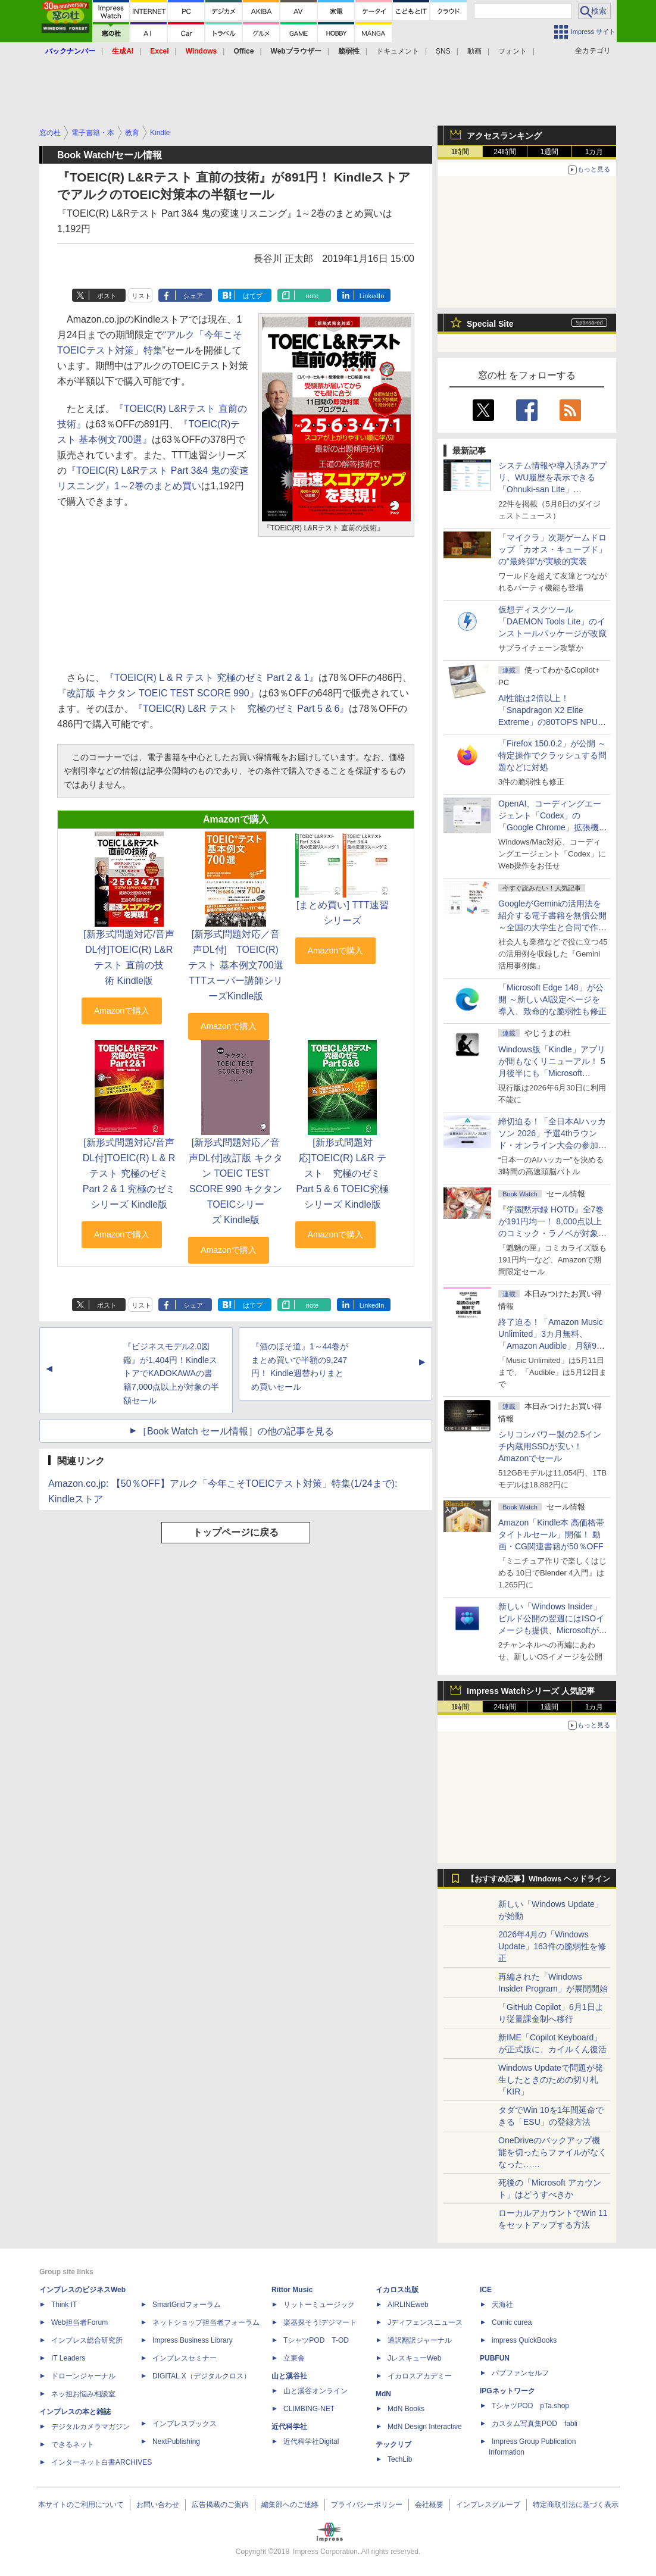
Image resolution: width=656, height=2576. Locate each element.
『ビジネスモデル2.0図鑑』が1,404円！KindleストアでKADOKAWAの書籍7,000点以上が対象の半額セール (171, 1373)
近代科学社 (289, 2426)
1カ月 (594, 152)
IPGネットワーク (507, 2391)
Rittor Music (292, 2290)
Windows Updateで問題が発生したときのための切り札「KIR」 (550, 2079)
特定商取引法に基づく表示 (575, 2504)
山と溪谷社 (289, 2376)
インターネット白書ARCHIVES (101, 2462)
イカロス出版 (397, 2290)
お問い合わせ (157, 2504)
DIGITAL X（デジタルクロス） (201, 2376)
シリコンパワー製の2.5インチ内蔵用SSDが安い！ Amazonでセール (549, 1446)
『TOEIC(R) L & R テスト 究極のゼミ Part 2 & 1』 (211, 678)
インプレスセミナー (184, 2358)
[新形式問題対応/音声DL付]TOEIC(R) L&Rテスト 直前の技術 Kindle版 (128, 957)
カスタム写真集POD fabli (534, 2423)
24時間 (504, 152)
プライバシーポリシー (366, 2504)
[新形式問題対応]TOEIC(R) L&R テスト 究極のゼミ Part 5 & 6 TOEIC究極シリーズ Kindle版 (342, 1173)
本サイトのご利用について (81, 2504)
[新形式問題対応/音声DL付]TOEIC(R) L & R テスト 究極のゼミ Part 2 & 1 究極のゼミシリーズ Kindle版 (129, 1173)
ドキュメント (397, 51)
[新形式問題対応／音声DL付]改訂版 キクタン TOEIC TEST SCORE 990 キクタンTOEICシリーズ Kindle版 (235, 1181)
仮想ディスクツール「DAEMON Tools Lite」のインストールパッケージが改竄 (552, 621)
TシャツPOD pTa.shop (530, 2406)
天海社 (502, 2304)
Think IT (64, 2304)
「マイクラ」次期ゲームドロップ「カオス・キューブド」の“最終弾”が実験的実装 (552, 549)
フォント (512, 51)
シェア (193, 295)
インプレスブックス (184, 2423)
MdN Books (406, 2409)
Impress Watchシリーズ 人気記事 (531, 1691)
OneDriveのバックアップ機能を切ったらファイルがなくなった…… (552, 2152)
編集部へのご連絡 (289, 2504)
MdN (383, 2394)
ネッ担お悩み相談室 (83, 2394)
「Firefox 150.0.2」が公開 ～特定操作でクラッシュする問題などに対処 (552, 755)
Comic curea (512, 2322)
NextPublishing (176, 2441)
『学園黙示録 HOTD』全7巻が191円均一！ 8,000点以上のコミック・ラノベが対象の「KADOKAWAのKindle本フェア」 (552, 1233)
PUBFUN (495, 2358)
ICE (486, 2290)
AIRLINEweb (408, 2304)
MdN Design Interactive (425, 2426)
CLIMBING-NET (309, 2409)
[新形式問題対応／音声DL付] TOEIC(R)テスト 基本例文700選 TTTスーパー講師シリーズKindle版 (235, 965)
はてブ (253, 295)
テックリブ (393, 2444)
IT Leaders (68, 2358)
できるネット (72, 2444)
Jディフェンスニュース (425, 2322)
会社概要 (429, 2504)
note (312, 295)
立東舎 (294, 2358)
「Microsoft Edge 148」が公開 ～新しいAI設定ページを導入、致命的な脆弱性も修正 (552, 999)
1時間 (460, 152)
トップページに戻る (236, 1532)
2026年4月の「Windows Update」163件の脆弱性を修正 (552, 1946)
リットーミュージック (319, 2304)
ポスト (107, 295)
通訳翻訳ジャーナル (420, 2340)
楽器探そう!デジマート (320, 2322)
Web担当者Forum (79, 2322)
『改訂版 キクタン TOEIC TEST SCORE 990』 (158, 693)
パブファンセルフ (520, 2373)
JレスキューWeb (414, 2358)
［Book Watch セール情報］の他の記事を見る (236, 1431)
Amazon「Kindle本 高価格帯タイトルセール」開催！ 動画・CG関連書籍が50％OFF (551, 1534)
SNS (443, 51)
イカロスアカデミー (420, 2376)
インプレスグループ (488, 2504)
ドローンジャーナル (83, 2376)
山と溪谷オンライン (315, 2391)
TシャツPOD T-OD (316, 2340)
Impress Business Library (192, 2340)
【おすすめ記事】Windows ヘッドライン (538, 1879)
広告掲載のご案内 (220, 2504)
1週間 (550, 152)
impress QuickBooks (524, 2340)
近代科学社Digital (311, 2441)
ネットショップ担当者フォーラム (206, 2322)
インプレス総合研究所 (87, 2340)
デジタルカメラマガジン (90, 2426)
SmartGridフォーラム (186, 2304)
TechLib (400, 2459)
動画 (474, 51)
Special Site (490, 324)
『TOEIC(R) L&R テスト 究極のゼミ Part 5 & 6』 (241, 709)
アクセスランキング (504, 135)
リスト (141, 295)
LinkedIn (372, 295)
